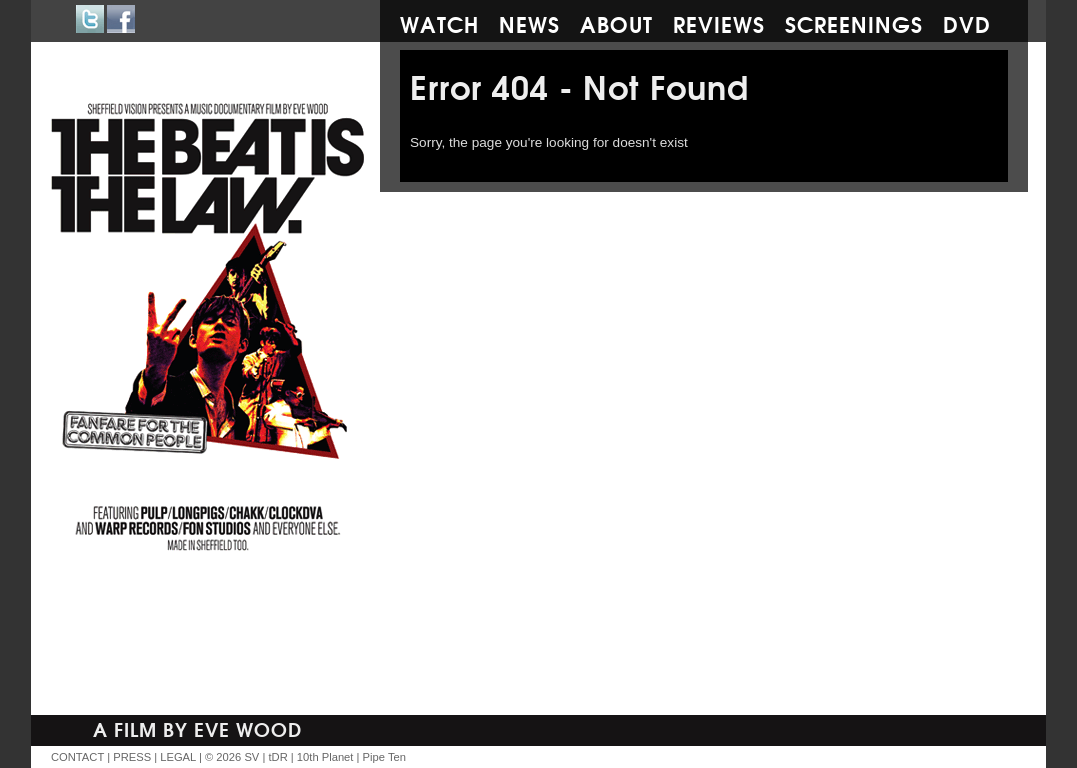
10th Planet (325, 757)
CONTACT (77, 757)
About (616, 23)
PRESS (132, 757)
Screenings (854, 23)
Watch (439, 23)
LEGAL (178, 757)
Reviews (719, 23)
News (529, 23)
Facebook (121, 19)
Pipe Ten (384, 757)
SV (251, 757)
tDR (277, 757)
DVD (967, 23)
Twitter (90, 19)
